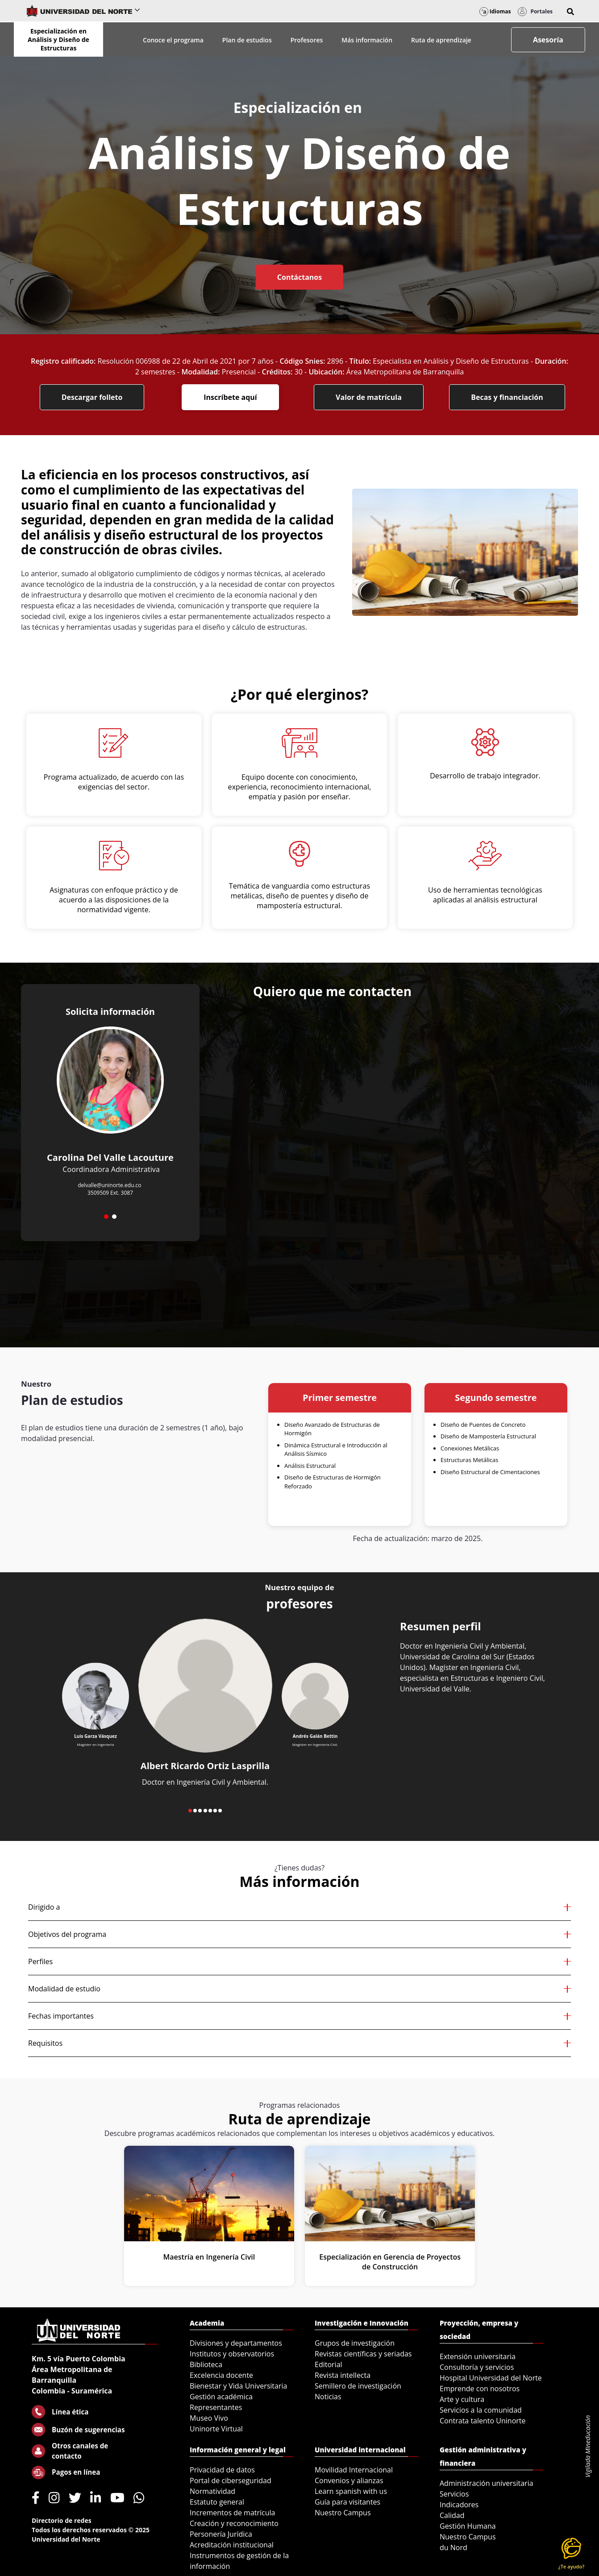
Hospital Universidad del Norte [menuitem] (491, 2378)
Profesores (307, 40)
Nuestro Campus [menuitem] (343, 2513)
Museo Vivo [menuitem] (209, 2418)
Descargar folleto (92, 397)
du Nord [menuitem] (453, 2547)
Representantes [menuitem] (216, 2407)
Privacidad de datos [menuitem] (222, 2470)
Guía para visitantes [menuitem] (347, 2502)
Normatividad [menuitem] (212, 2491)
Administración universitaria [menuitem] (486, 2483)
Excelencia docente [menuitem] (221, 2375)
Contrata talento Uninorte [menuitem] (483, 2421)
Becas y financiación (507, 397)
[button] (570, 12)
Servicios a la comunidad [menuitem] (481, 2410)
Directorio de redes (62, 2520)
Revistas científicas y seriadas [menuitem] (363, 2354)
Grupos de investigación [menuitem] (355, 2343)
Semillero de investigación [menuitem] (358, 2386)
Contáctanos (299, 277)
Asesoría (548, 40)
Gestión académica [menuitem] (221, 2396)
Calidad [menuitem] (452, 2515)
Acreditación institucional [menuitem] (232, 2545)
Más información (366, 40)
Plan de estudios (247, 40)
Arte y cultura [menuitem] (462, 2399)
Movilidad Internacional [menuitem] (354, 2470)
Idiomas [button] (495, 11)
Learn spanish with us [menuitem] (351, 2491)
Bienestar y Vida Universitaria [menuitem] (238, 2386)
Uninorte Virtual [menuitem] (216, 2429)
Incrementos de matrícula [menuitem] (232, 2513)
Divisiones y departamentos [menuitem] (236, 2343)
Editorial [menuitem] (328, 2364)
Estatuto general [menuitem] (217, 2502)
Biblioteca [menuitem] (206, 2364)
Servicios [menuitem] (454, 2494)
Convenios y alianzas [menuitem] (349, 2480)
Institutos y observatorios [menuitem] (232, 2354)
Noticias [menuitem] (328, 2396)
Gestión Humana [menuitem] (468, 2526)
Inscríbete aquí (230, 397)
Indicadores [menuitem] (459, 2505)
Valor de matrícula (369, 397)
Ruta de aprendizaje (441, 40)
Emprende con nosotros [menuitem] (480, 2388)
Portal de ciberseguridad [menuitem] (230, 2480)
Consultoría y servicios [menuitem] (477, 2367)
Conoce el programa (173, 40)
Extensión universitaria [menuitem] (478, 2356)
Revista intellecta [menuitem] (342, 2375)
